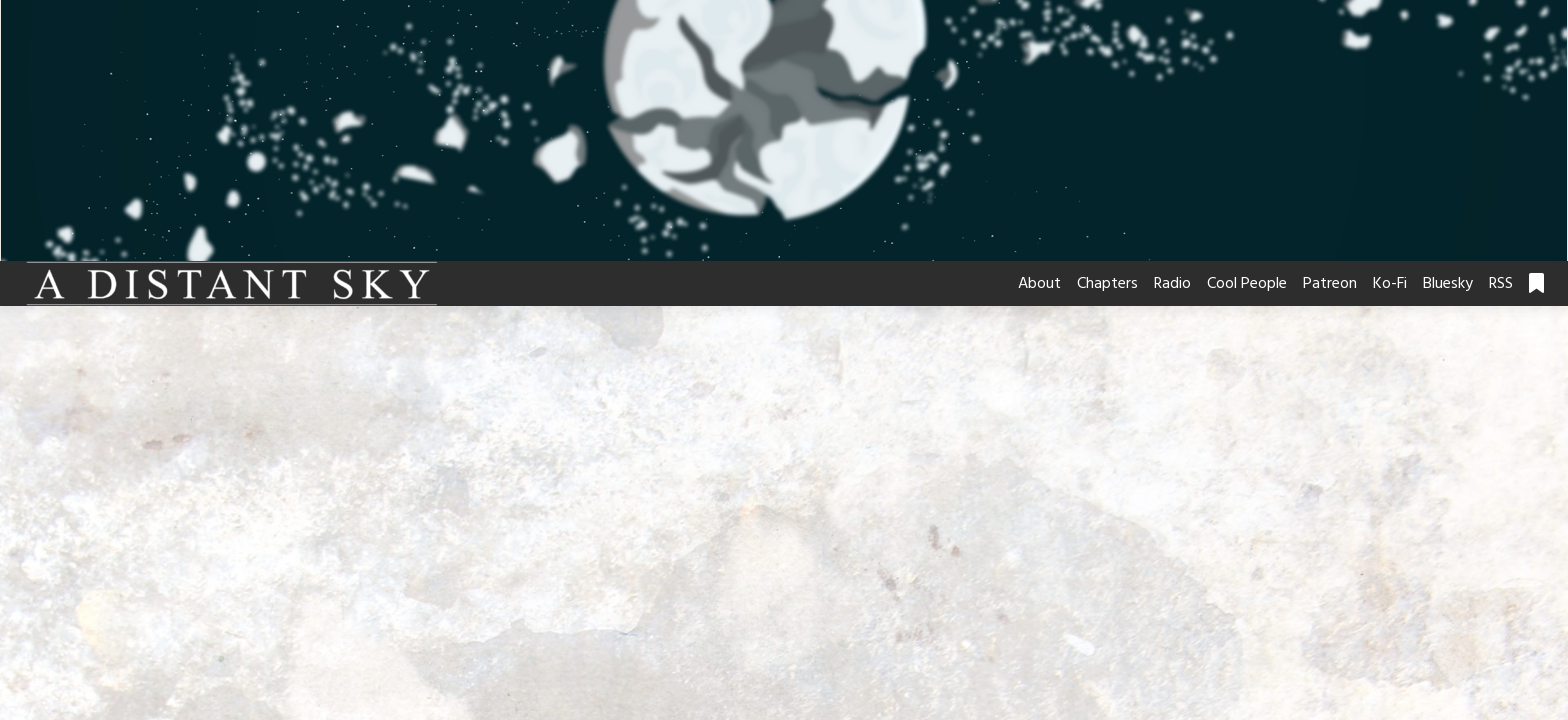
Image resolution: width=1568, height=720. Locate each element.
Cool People (1247, 284)
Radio (1172, 284)
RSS (1501, 284)
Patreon (1330, 284)
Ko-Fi (1390, 284)
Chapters (1107, 284)
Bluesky (1448, 284)
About (1039, 284)
